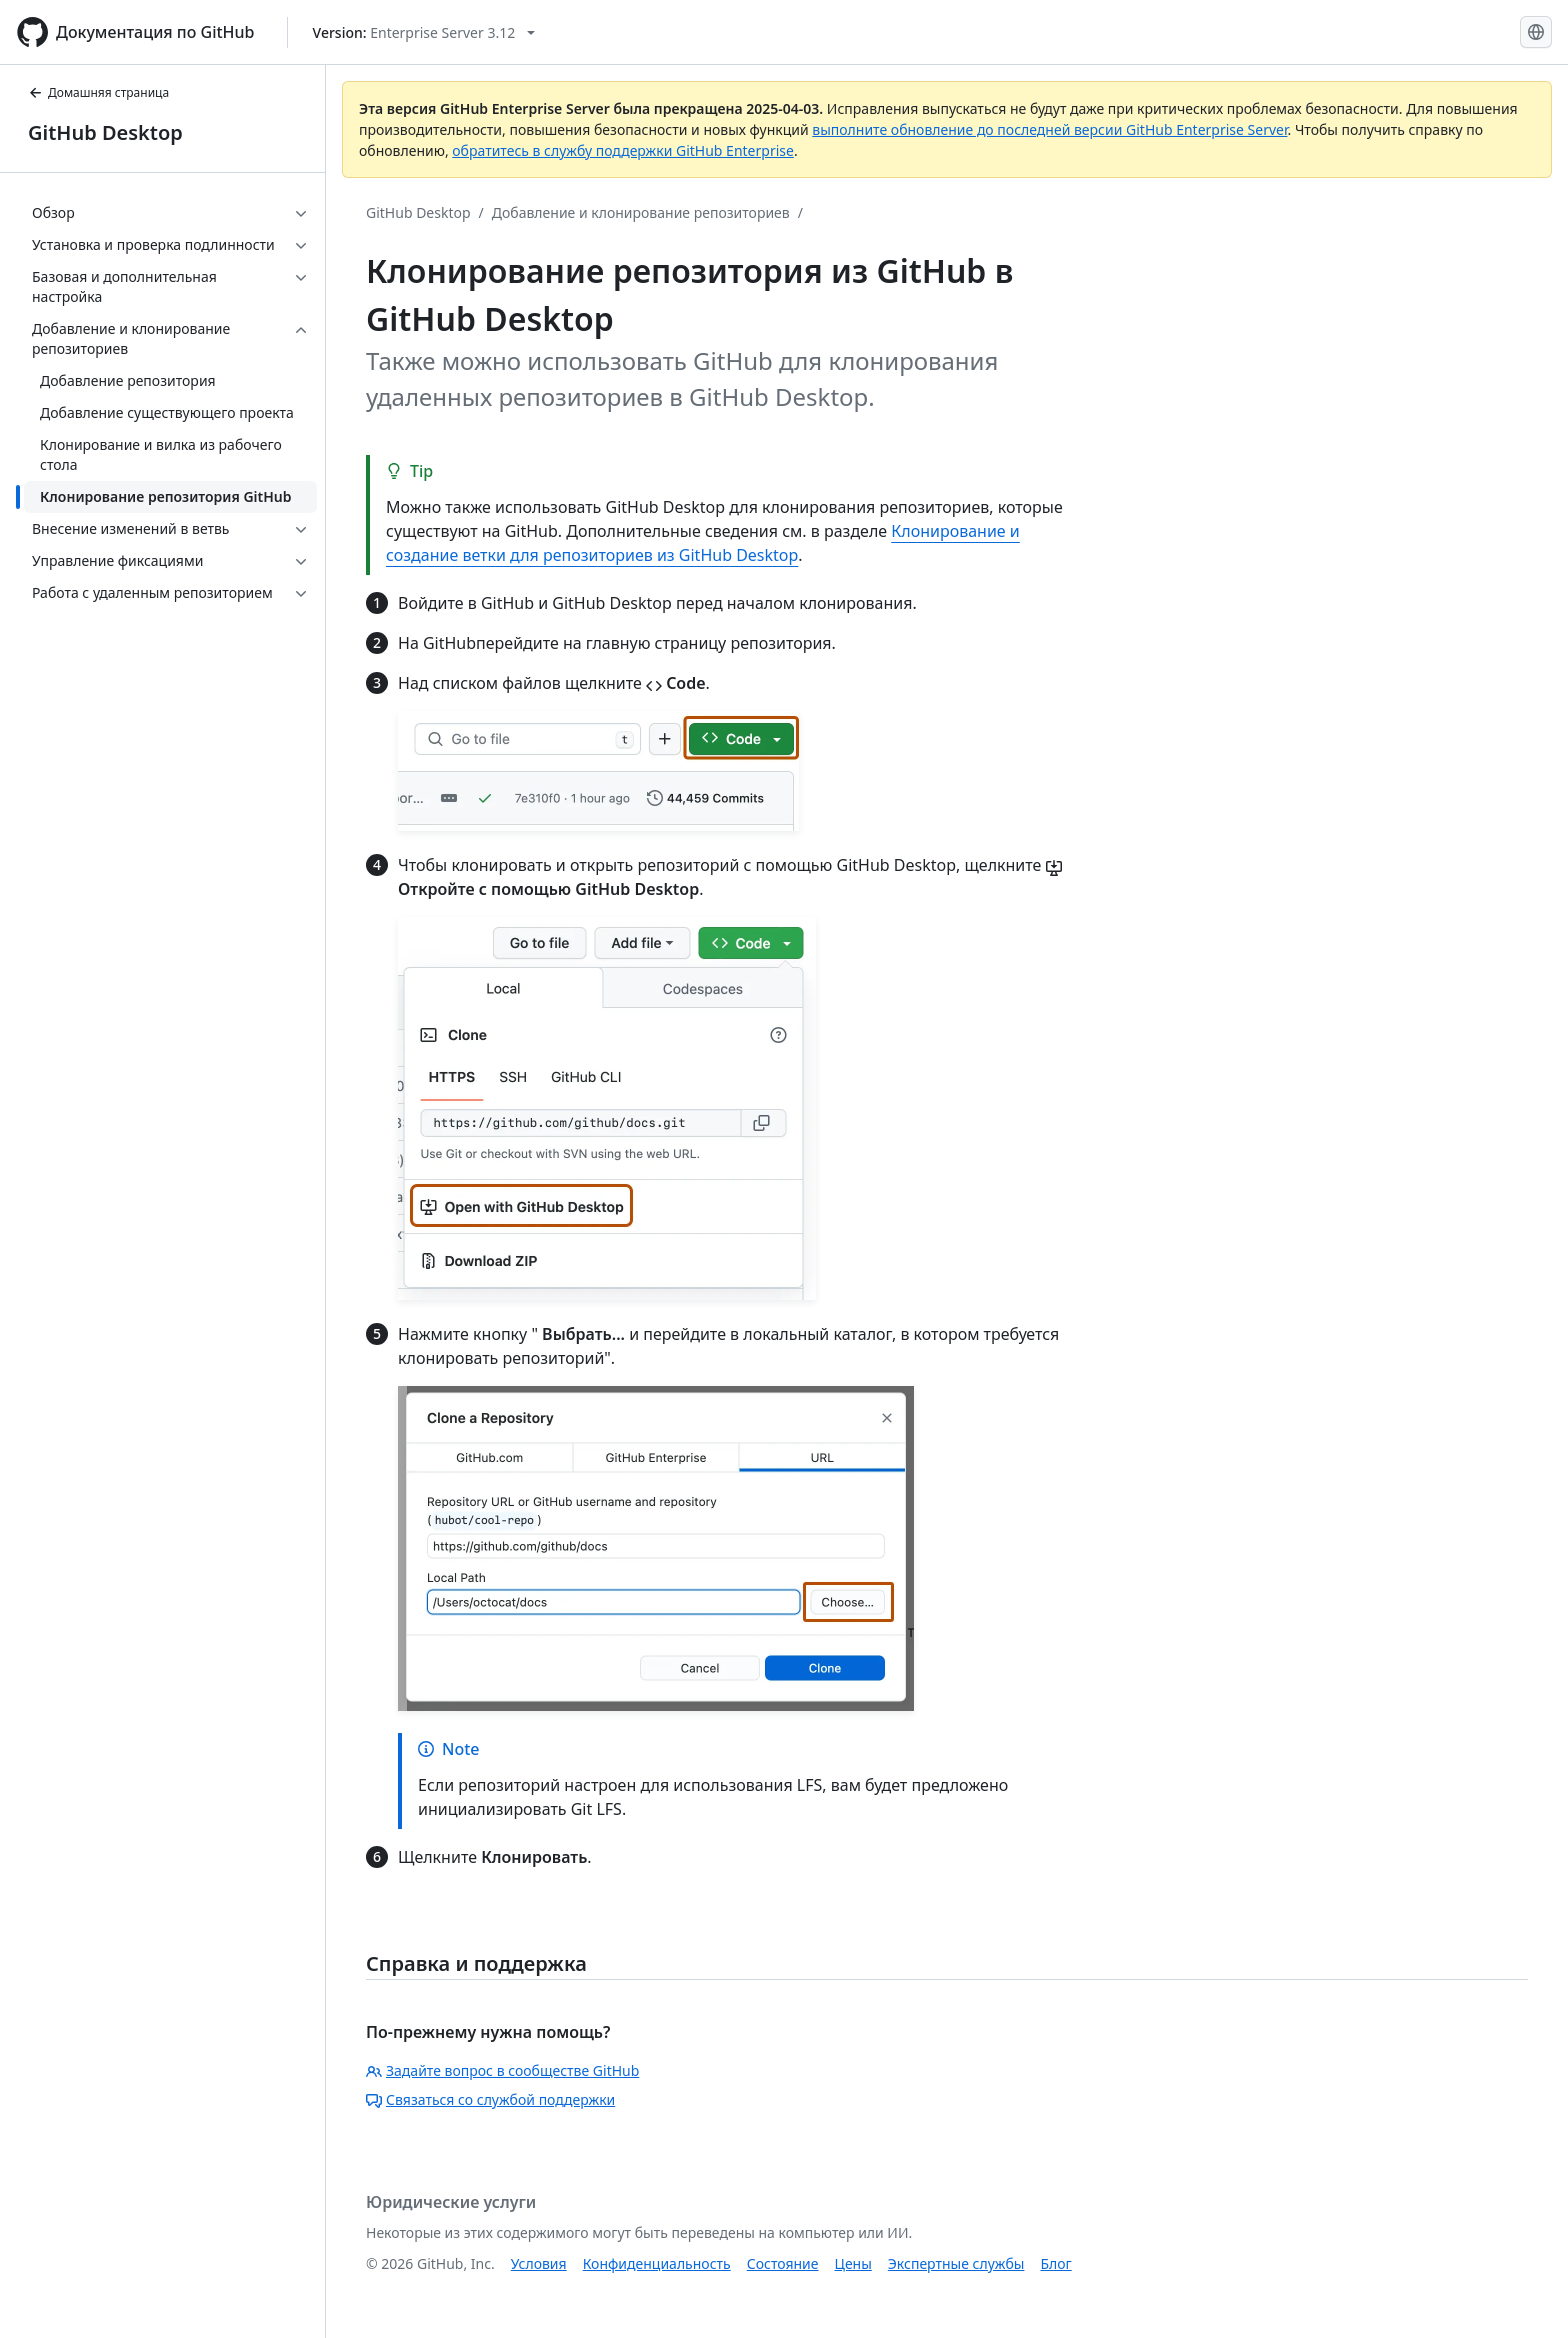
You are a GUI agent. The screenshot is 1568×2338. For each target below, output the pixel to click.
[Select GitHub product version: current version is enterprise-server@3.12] (424, 32)
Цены (853, 2263)
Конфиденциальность (657, 2263)
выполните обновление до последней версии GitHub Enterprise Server (1049, 129)
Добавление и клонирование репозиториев (641, 212)
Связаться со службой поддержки (490, 2099)
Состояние (783, 2263)
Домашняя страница (98, 92)
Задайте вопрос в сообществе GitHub (502, 2070)
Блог (1055, 2263)
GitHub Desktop (105, 132)
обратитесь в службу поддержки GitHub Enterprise (623, 150)
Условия (539, 2263)
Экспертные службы (956, 2263)
